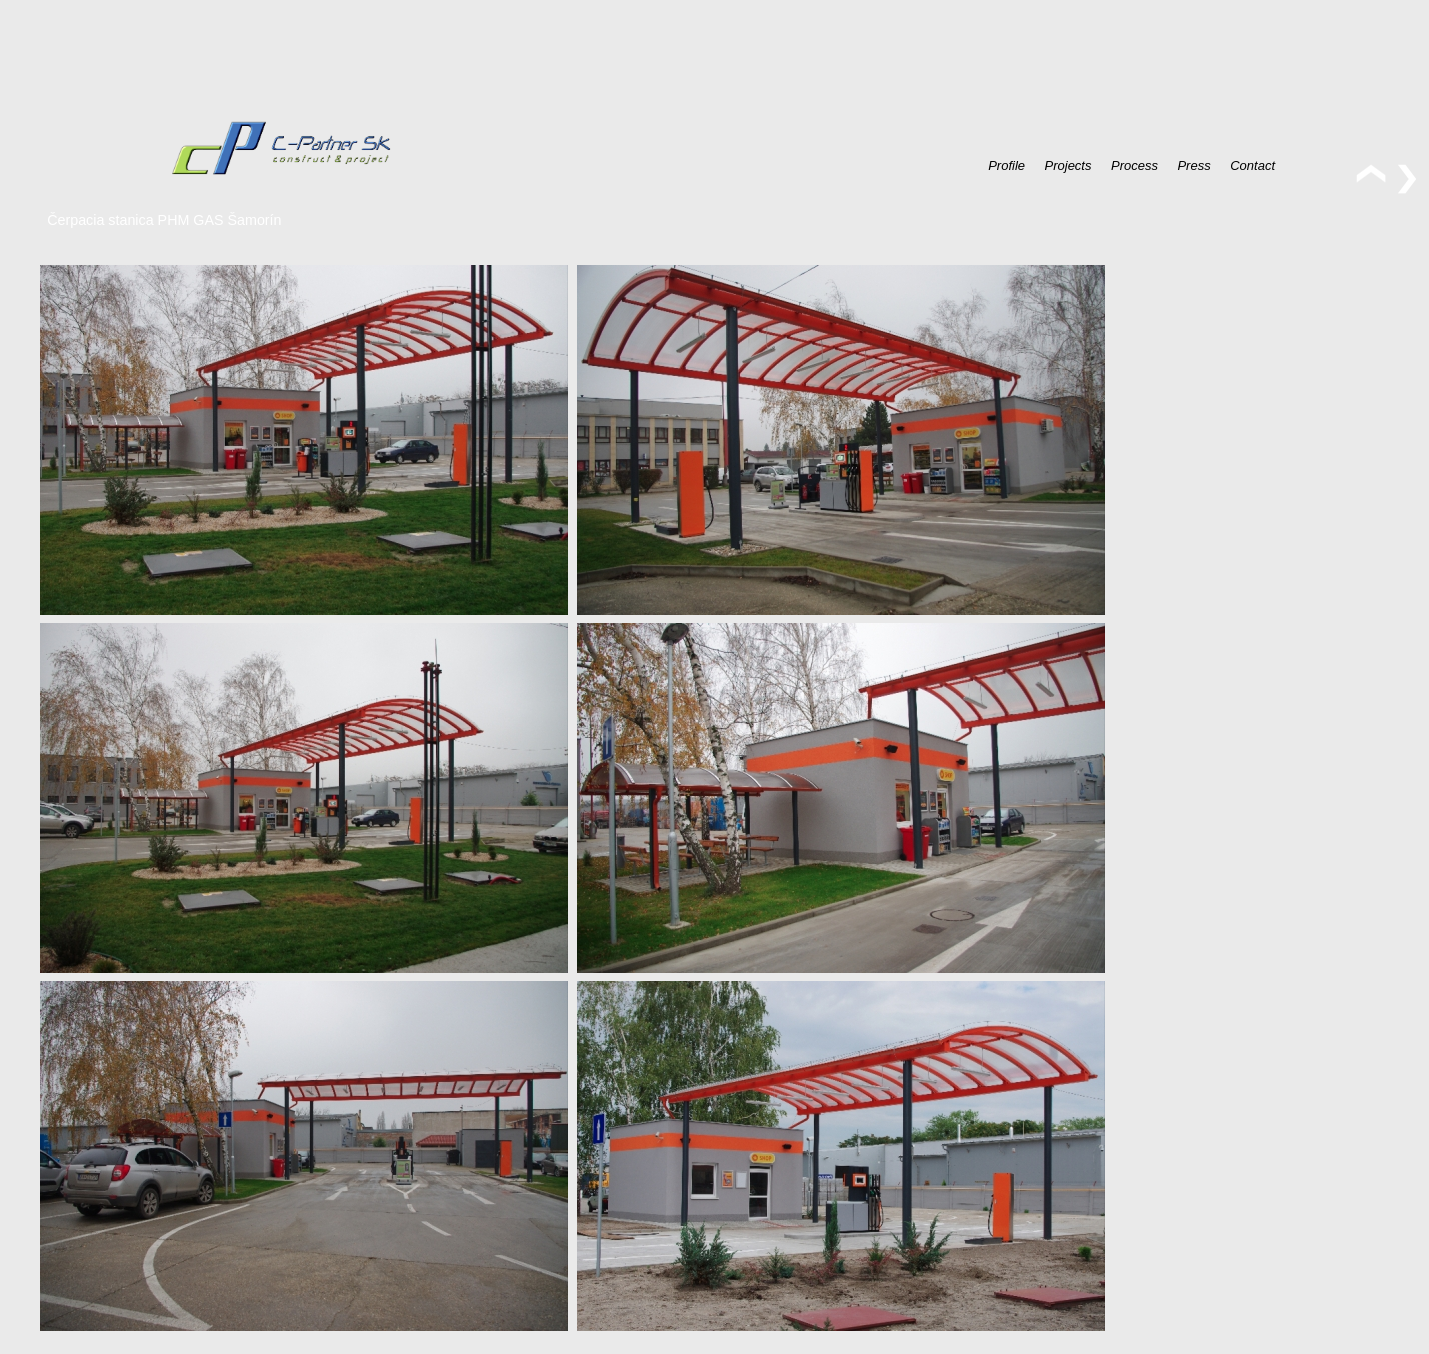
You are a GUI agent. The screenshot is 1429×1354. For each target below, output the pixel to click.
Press (1193, 164)
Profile (1006, 164)
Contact (1252, 164)
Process (1134, 164)
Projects (1068, 164)
